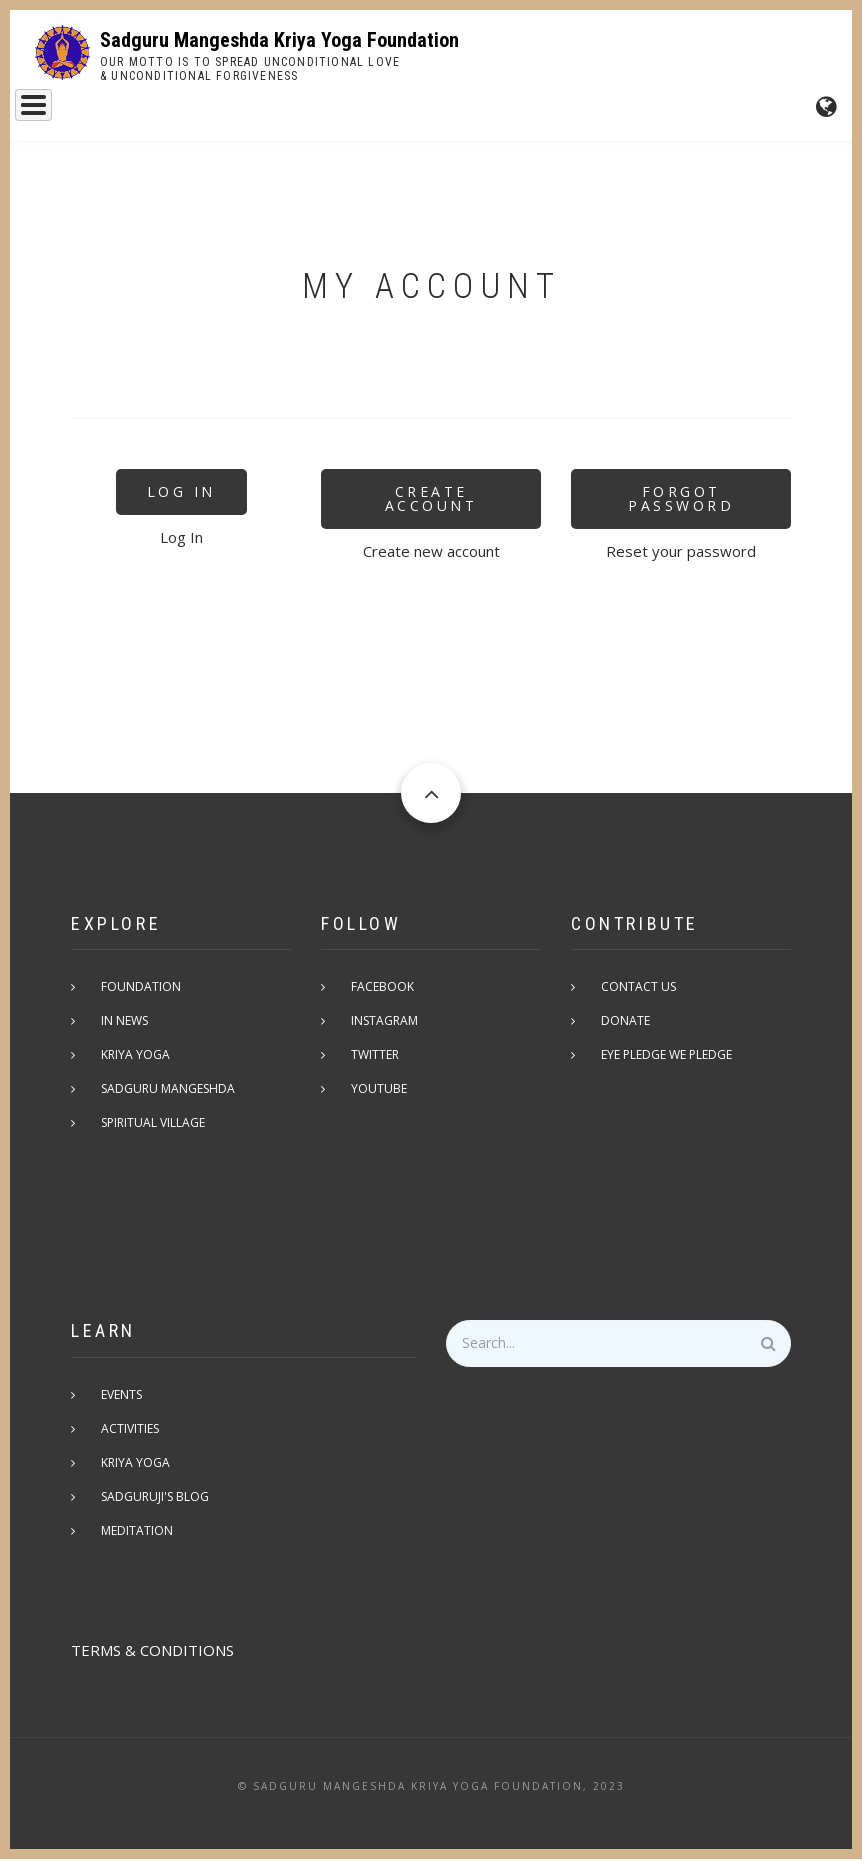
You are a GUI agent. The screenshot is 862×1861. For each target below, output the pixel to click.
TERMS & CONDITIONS (152, 1652)
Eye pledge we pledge (666, 1056)
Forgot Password (681, 500)
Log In (181, 493)
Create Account (431, 500)
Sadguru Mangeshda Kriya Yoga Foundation (279, 40)
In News (124, 1022)
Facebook (382, 988)
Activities (130, 1430)
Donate (625, 1022)
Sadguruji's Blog (155, 1498)
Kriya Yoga (249, 111)
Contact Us (638, 988)
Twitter (375, 1056)
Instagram (384, 1022)
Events (453, 111)
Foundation (359, 111)
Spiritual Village (153, 1124)
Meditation (137, 1532)
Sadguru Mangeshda (105, 111)
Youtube (379, 1090)
